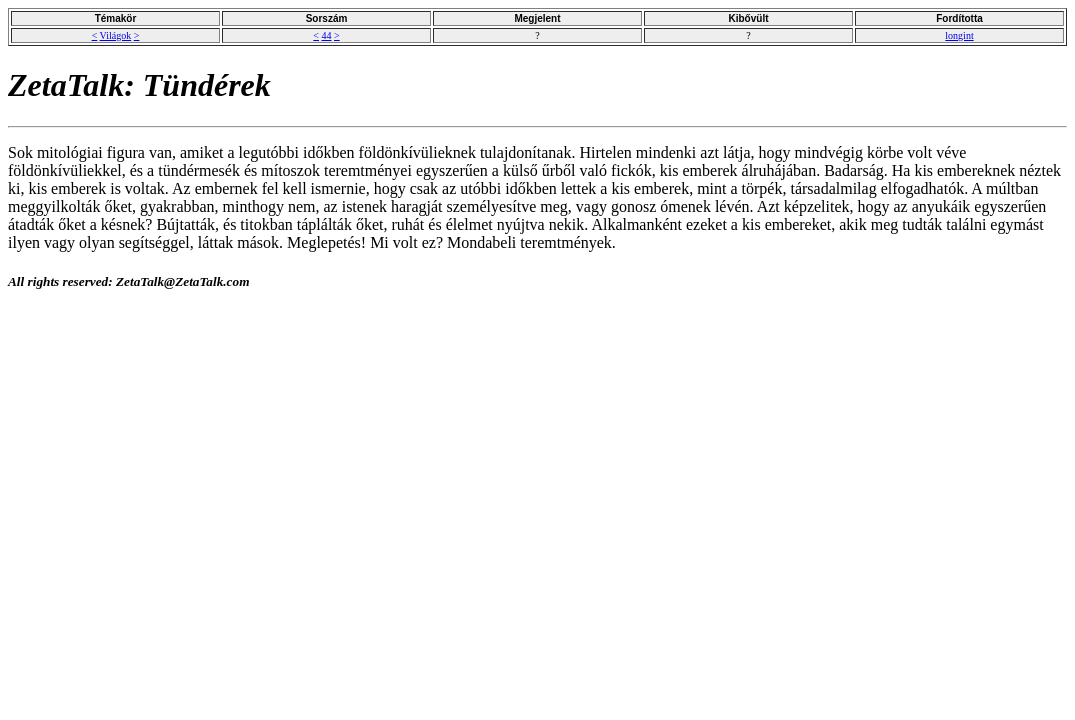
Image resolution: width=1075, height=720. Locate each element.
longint (959, 35)
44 (327, 35)
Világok (116, 35)
